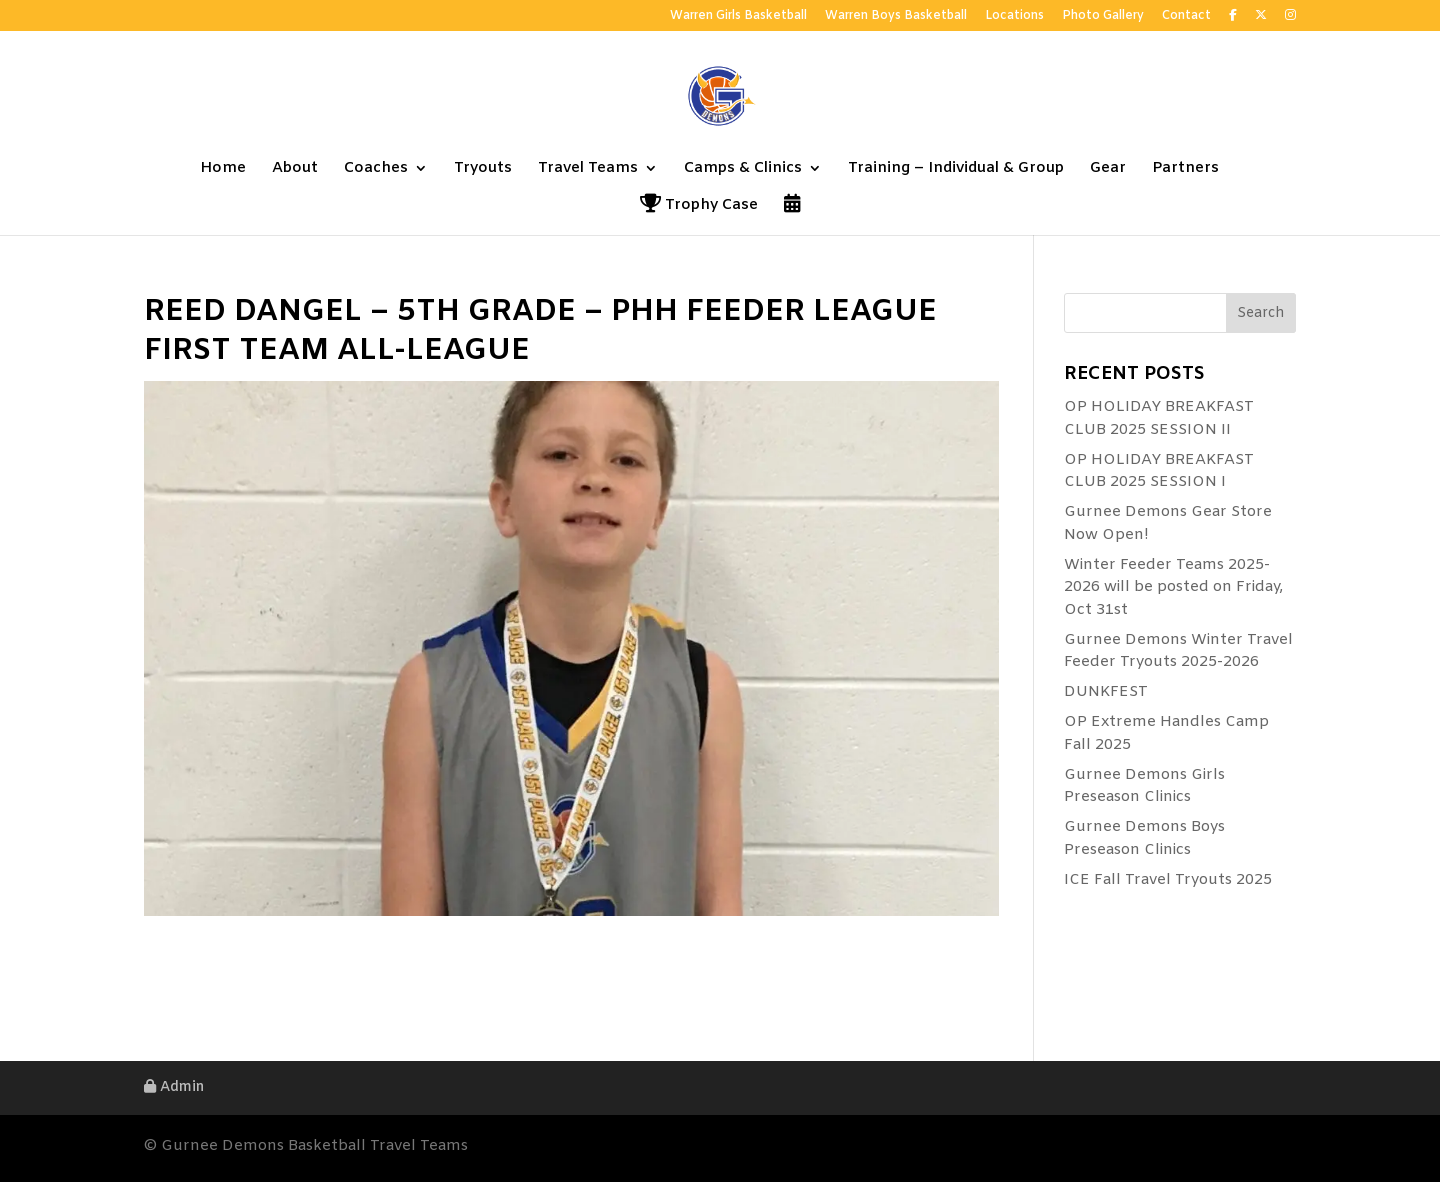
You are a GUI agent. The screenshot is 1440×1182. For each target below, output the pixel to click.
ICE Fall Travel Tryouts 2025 (1168, 880)
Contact (1186, 17)
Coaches (376, 169)
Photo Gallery (1103, 17)
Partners (1185, 169)
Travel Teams (588, 169)
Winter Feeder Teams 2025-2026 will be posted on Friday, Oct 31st (1173, 587)
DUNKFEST (1106, 692)
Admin (174, 1087)
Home (223, 169)
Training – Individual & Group (956, 169)
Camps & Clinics (743, 169)
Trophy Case (699, 206)
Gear (1108, 169)
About (295, 169)
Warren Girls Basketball (738, 17)
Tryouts (483, 169)
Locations (1014, 17)
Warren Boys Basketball (896, 17)
